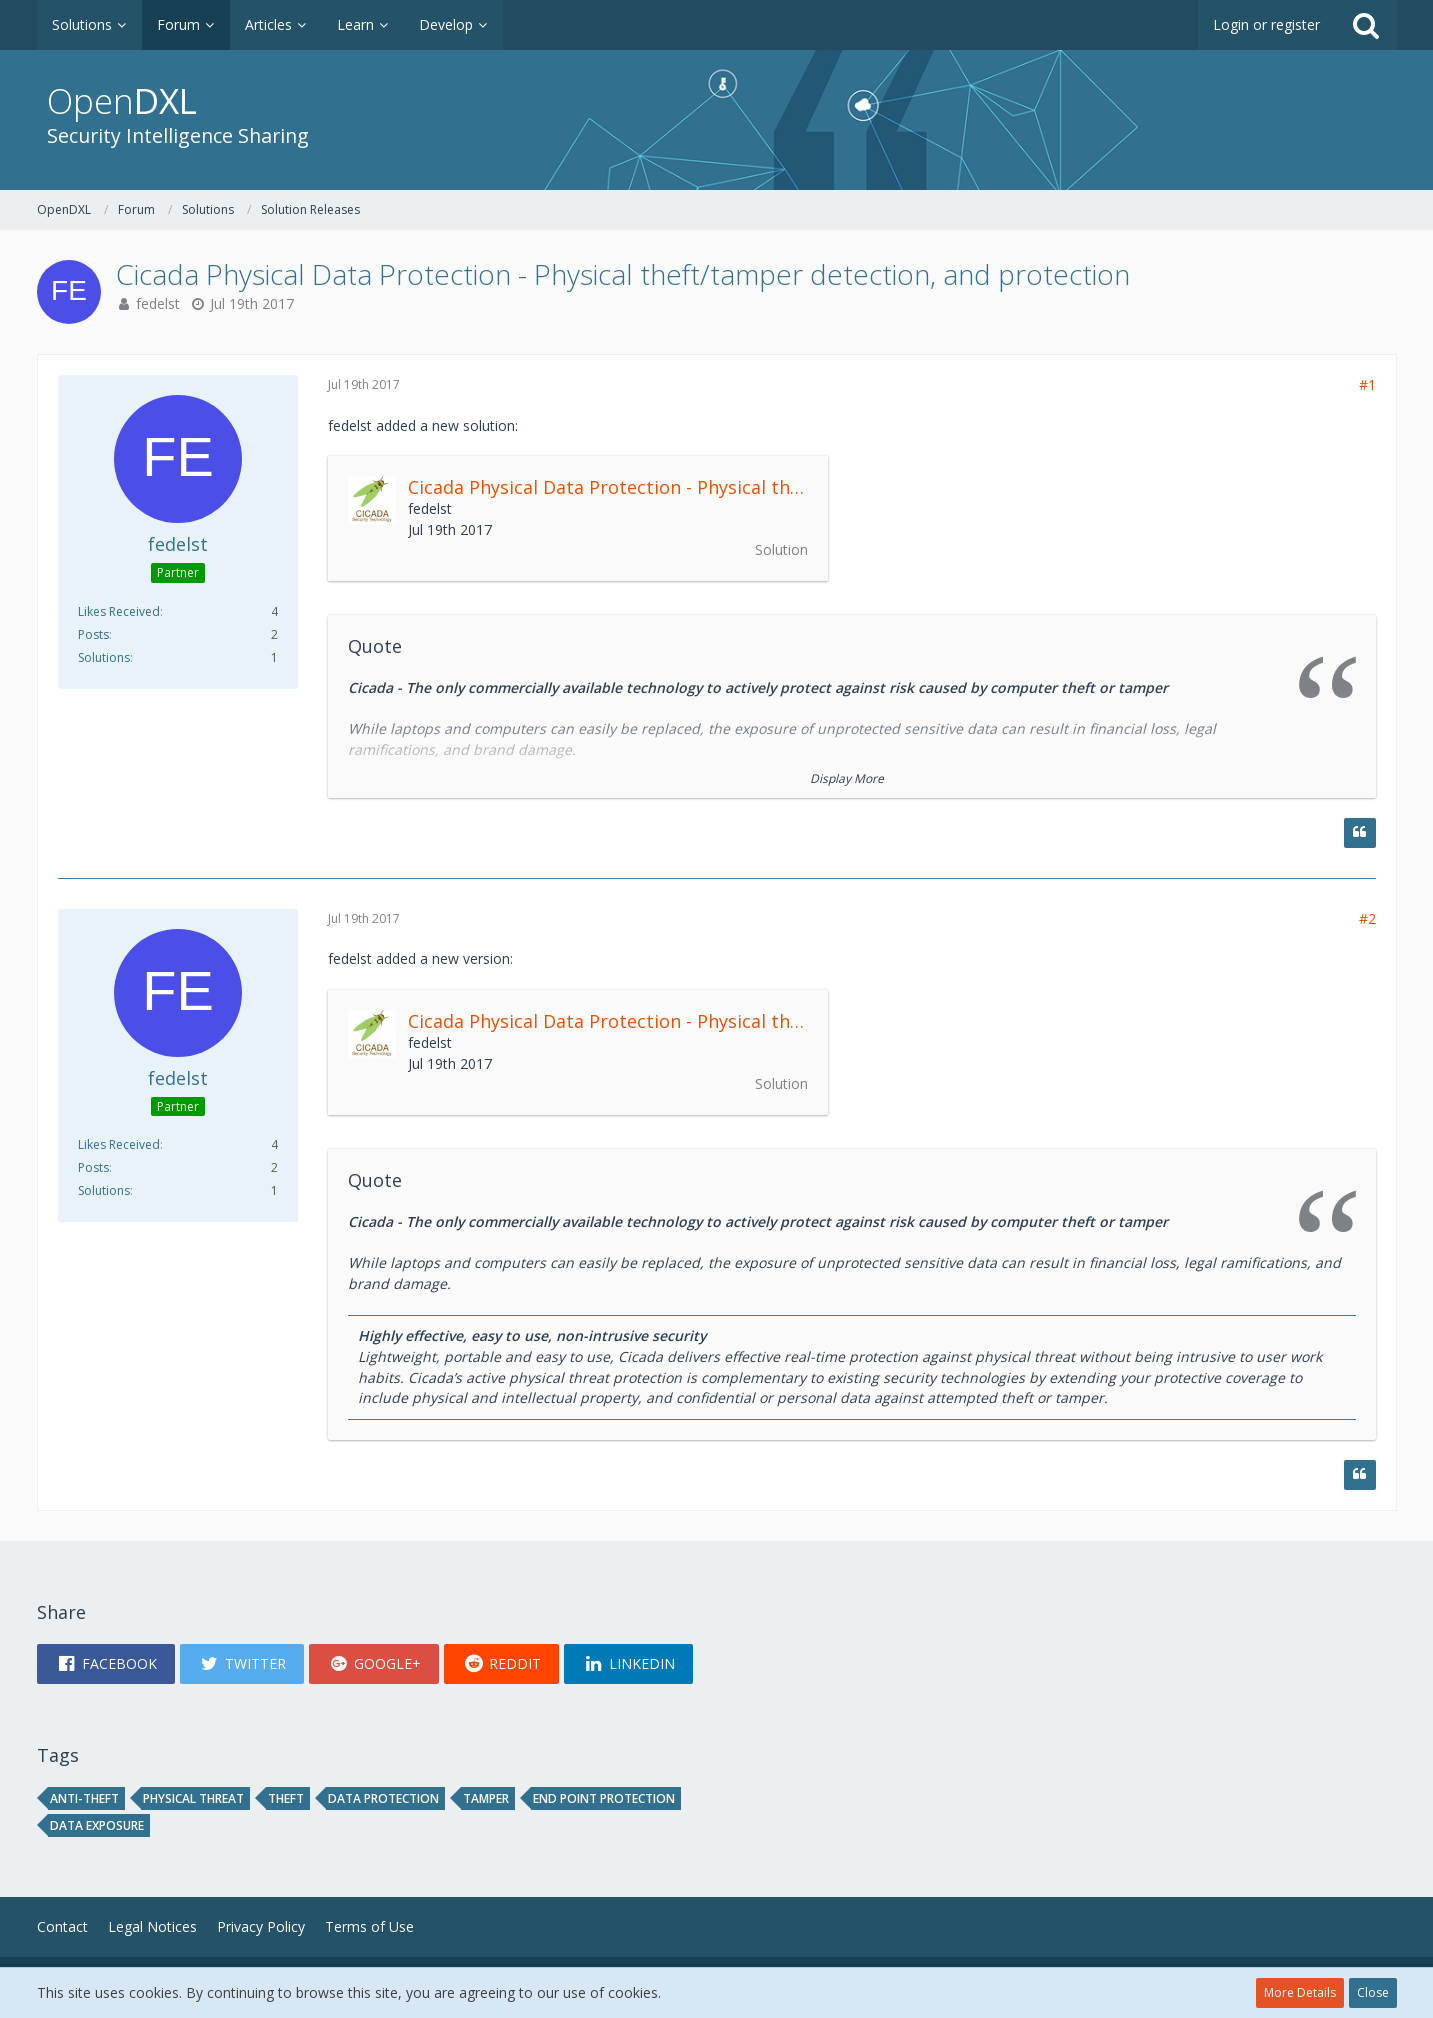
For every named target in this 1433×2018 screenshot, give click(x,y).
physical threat (193, 1798)
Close (1373, 1992)
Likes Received (119, 611)
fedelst (158, 303)
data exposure (97, 1825)
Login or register (1266, 24)
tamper (486, 1798)
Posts (93, 634)
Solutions (104, 657)
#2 (1367, 918)
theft (286, 1798)
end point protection (604, 1798)
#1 (1367, 384)
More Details (1300, 1992)
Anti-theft (84, 1798)
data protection (383, 1798)
